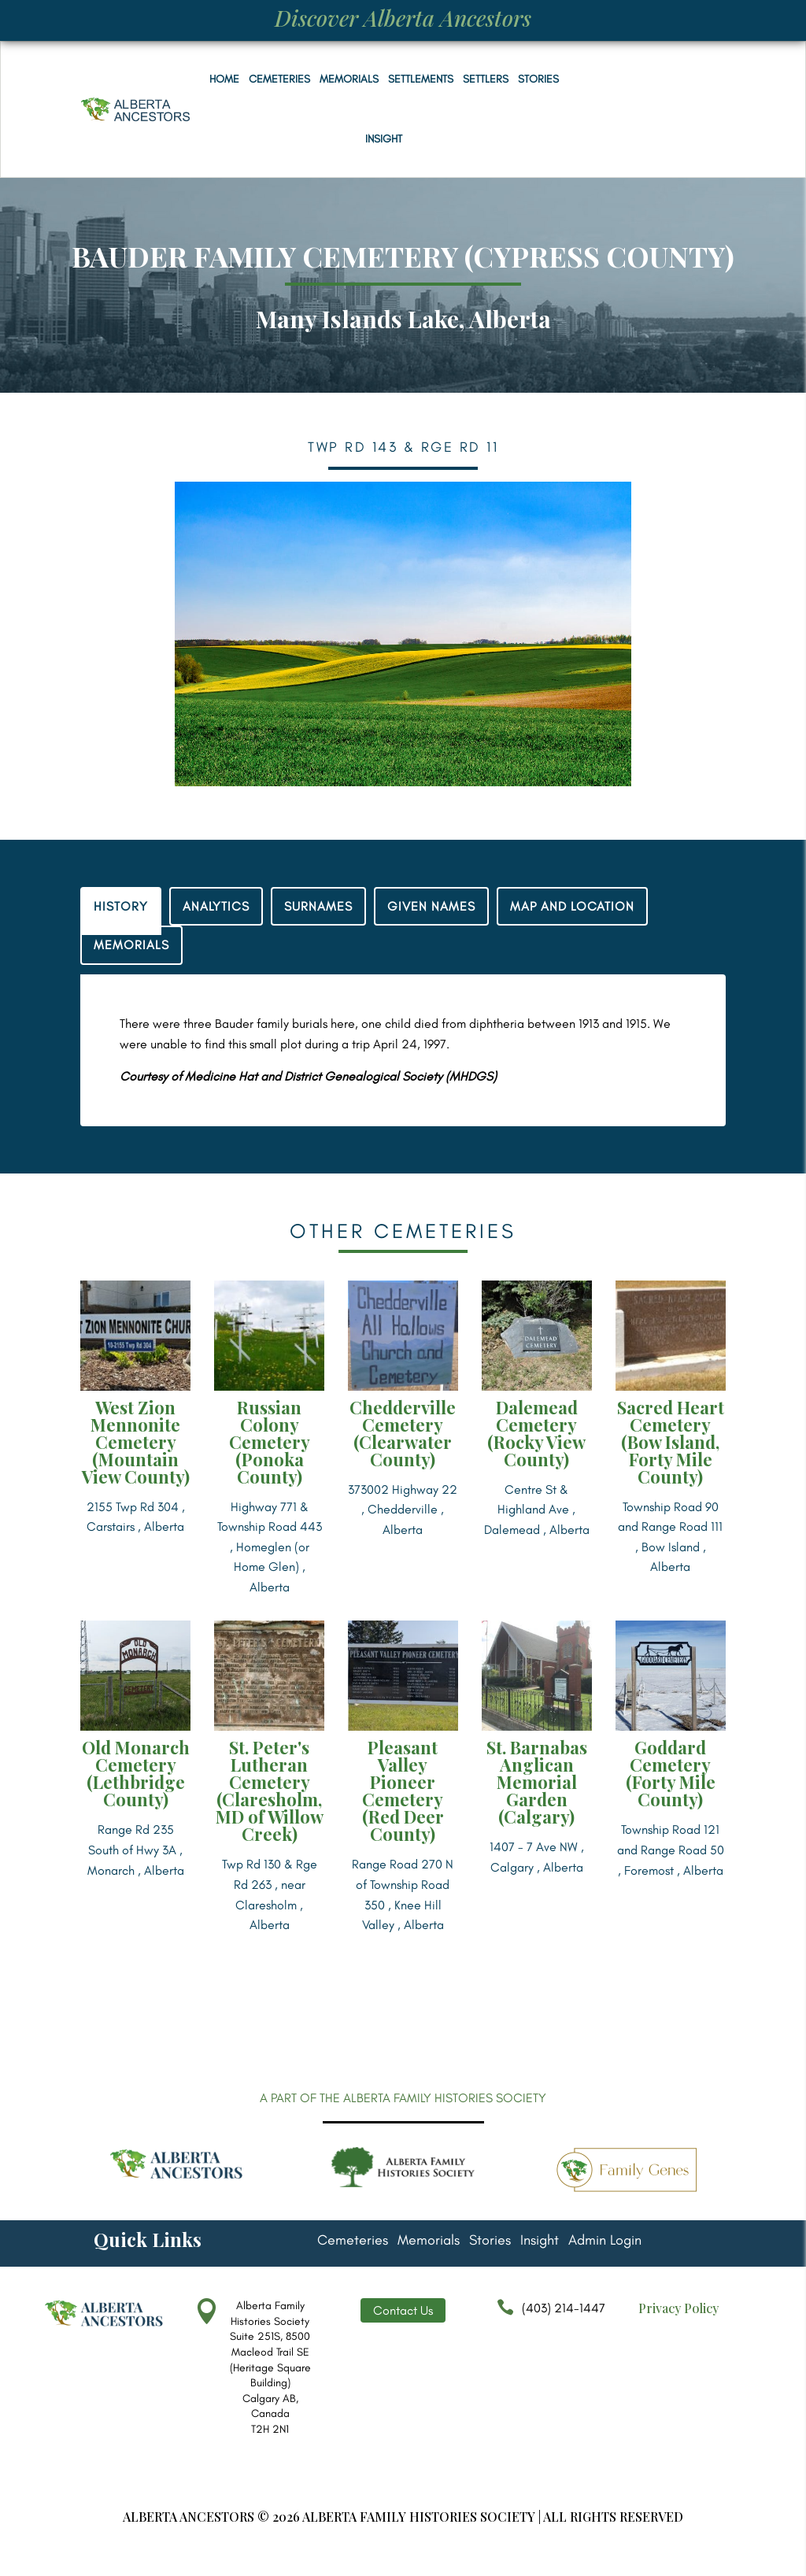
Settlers (485, 79)
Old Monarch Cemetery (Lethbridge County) (136, 1773)
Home (224, 79)
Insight (383, 139)
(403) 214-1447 (547, 2315)
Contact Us (403, 2310)
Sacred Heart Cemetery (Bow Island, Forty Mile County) (670, 1441)
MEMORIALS (131, 944)
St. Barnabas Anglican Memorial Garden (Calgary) (536, 1781)
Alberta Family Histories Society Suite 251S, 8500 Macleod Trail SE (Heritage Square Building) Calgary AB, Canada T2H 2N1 (270, 2367)
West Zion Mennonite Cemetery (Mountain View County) (136, 1441)
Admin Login (604, 2241)
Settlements (420, 79)
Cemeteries (279, 79)
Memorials (349, 79)
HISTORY (121, 906)
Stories (538, 79)
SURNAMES (318, 906)
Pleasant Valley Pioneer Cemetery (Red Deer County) (403, 1790)
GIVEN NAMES (431, 906)
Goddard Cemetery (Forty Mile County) (670, 1773)
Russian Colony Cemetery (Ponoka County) (269, 1441)
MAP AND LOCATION (572, 906)
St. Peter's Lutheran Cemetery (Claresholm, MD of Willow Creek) (270, 1790)
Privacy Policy (678, 2308)
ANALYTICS (216, 906)
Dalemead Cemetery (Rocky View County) (536, 1433)
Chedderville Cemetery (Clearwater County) (402, 1433)
